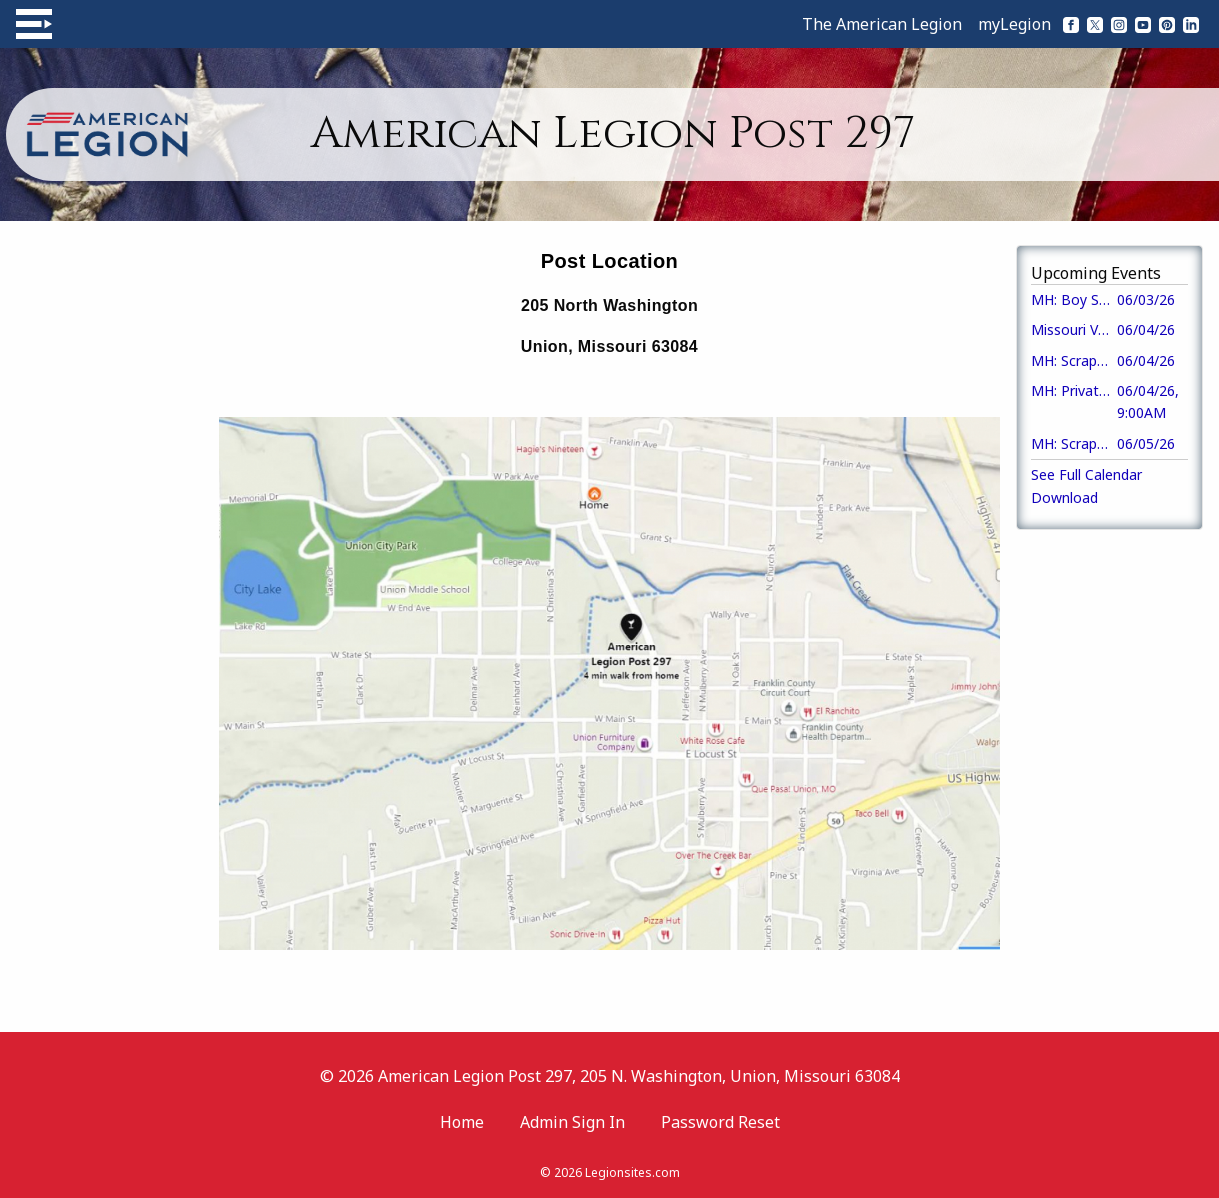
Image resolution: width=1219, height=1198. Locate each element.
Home (462, 1122)
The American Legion (882, 24)
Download (1064, 497)
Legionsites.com (632, 1172)
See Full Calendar (1086, 474)
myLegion (1014, 24)
